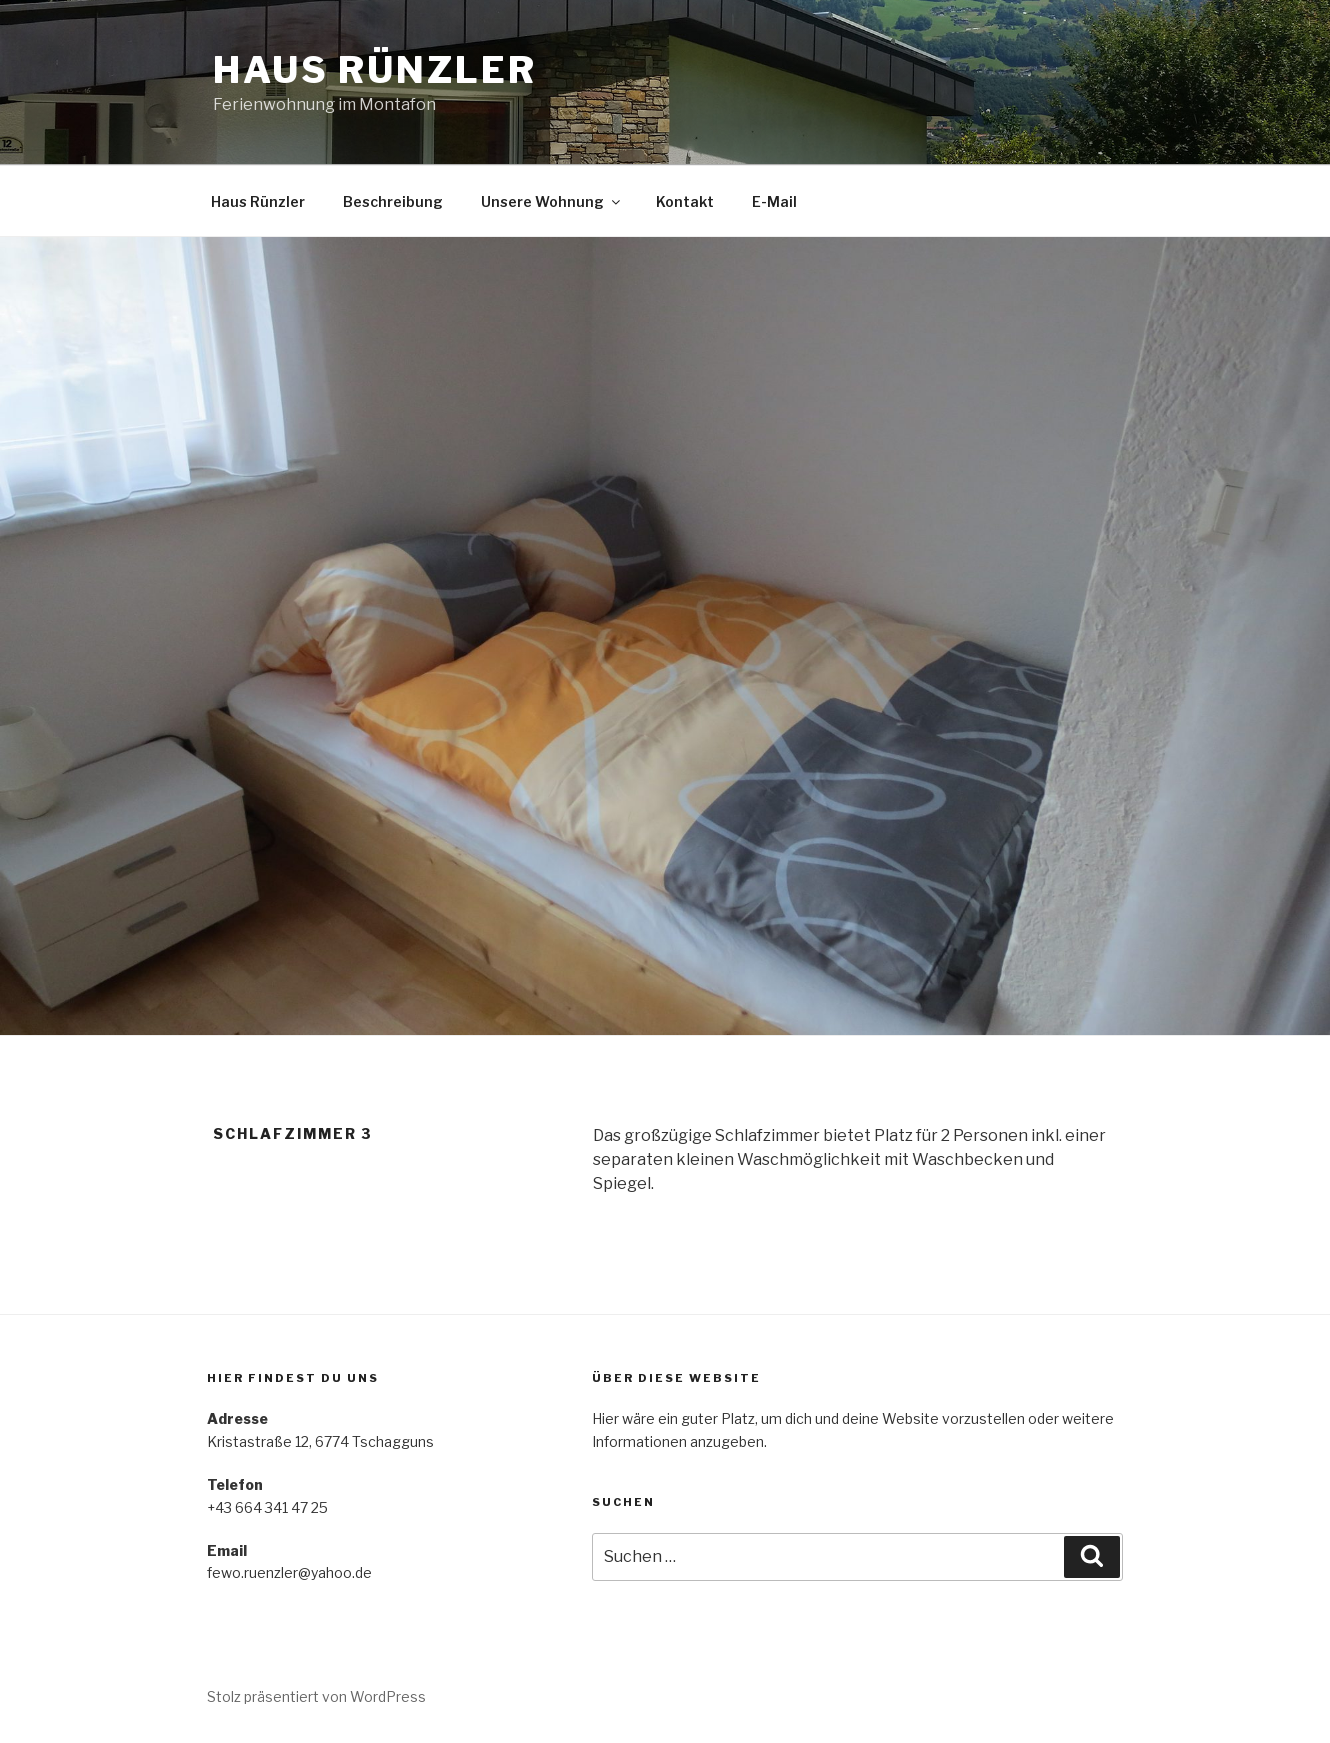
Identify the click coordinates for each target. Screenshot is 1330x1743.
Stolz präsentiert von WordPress (316, 1696)
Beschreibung (393, 201)
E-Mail (774, 201)
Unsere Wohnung (552, 201)
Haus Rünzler (375, 70)
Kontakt (685, 201)
